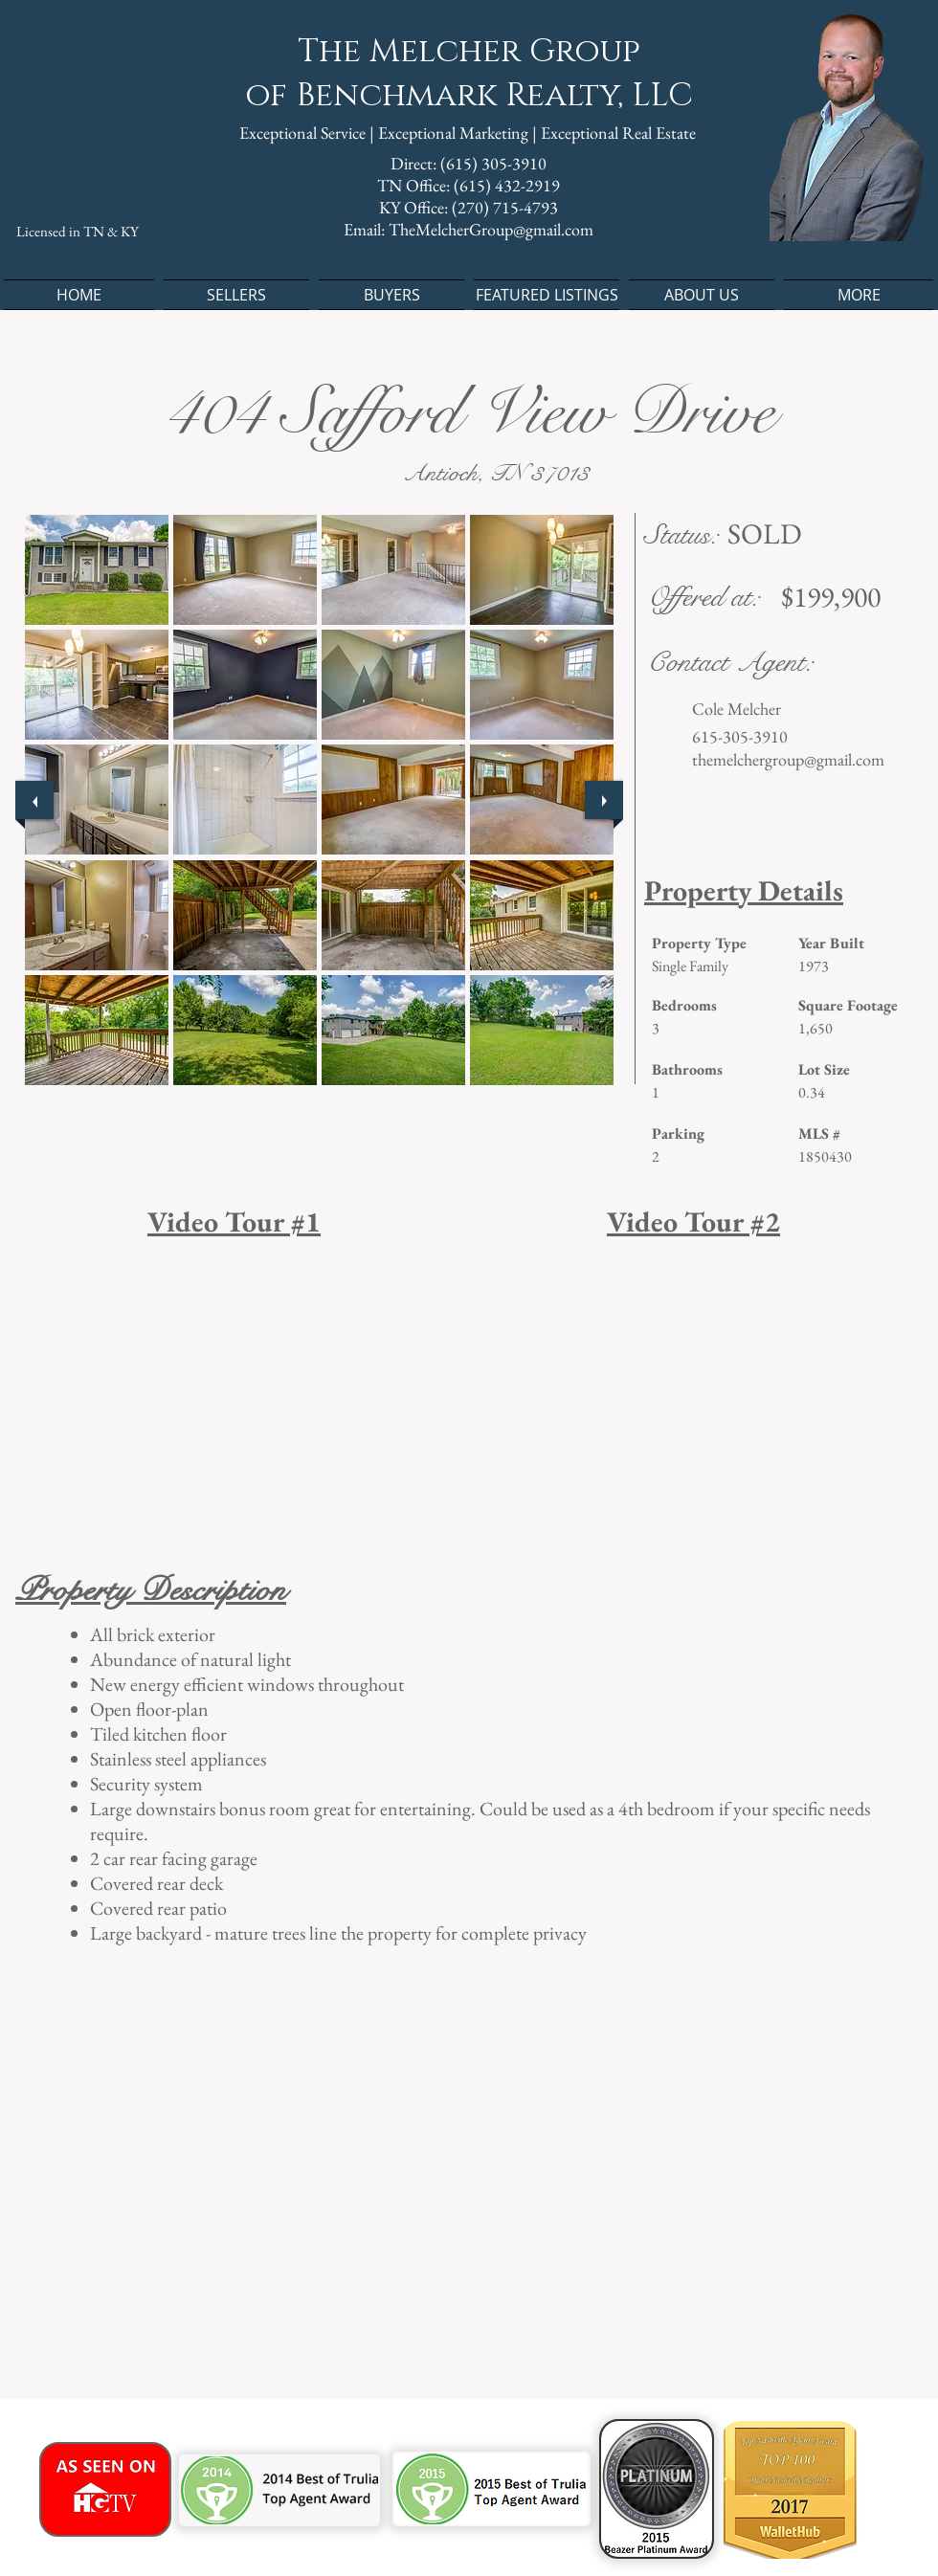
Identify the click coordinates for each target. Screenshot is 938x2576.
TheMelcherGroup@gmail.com (491, 229)
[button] (96, 570)
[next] (604, 800)
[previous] (34, 800)
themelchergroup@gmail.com (788, 759)
